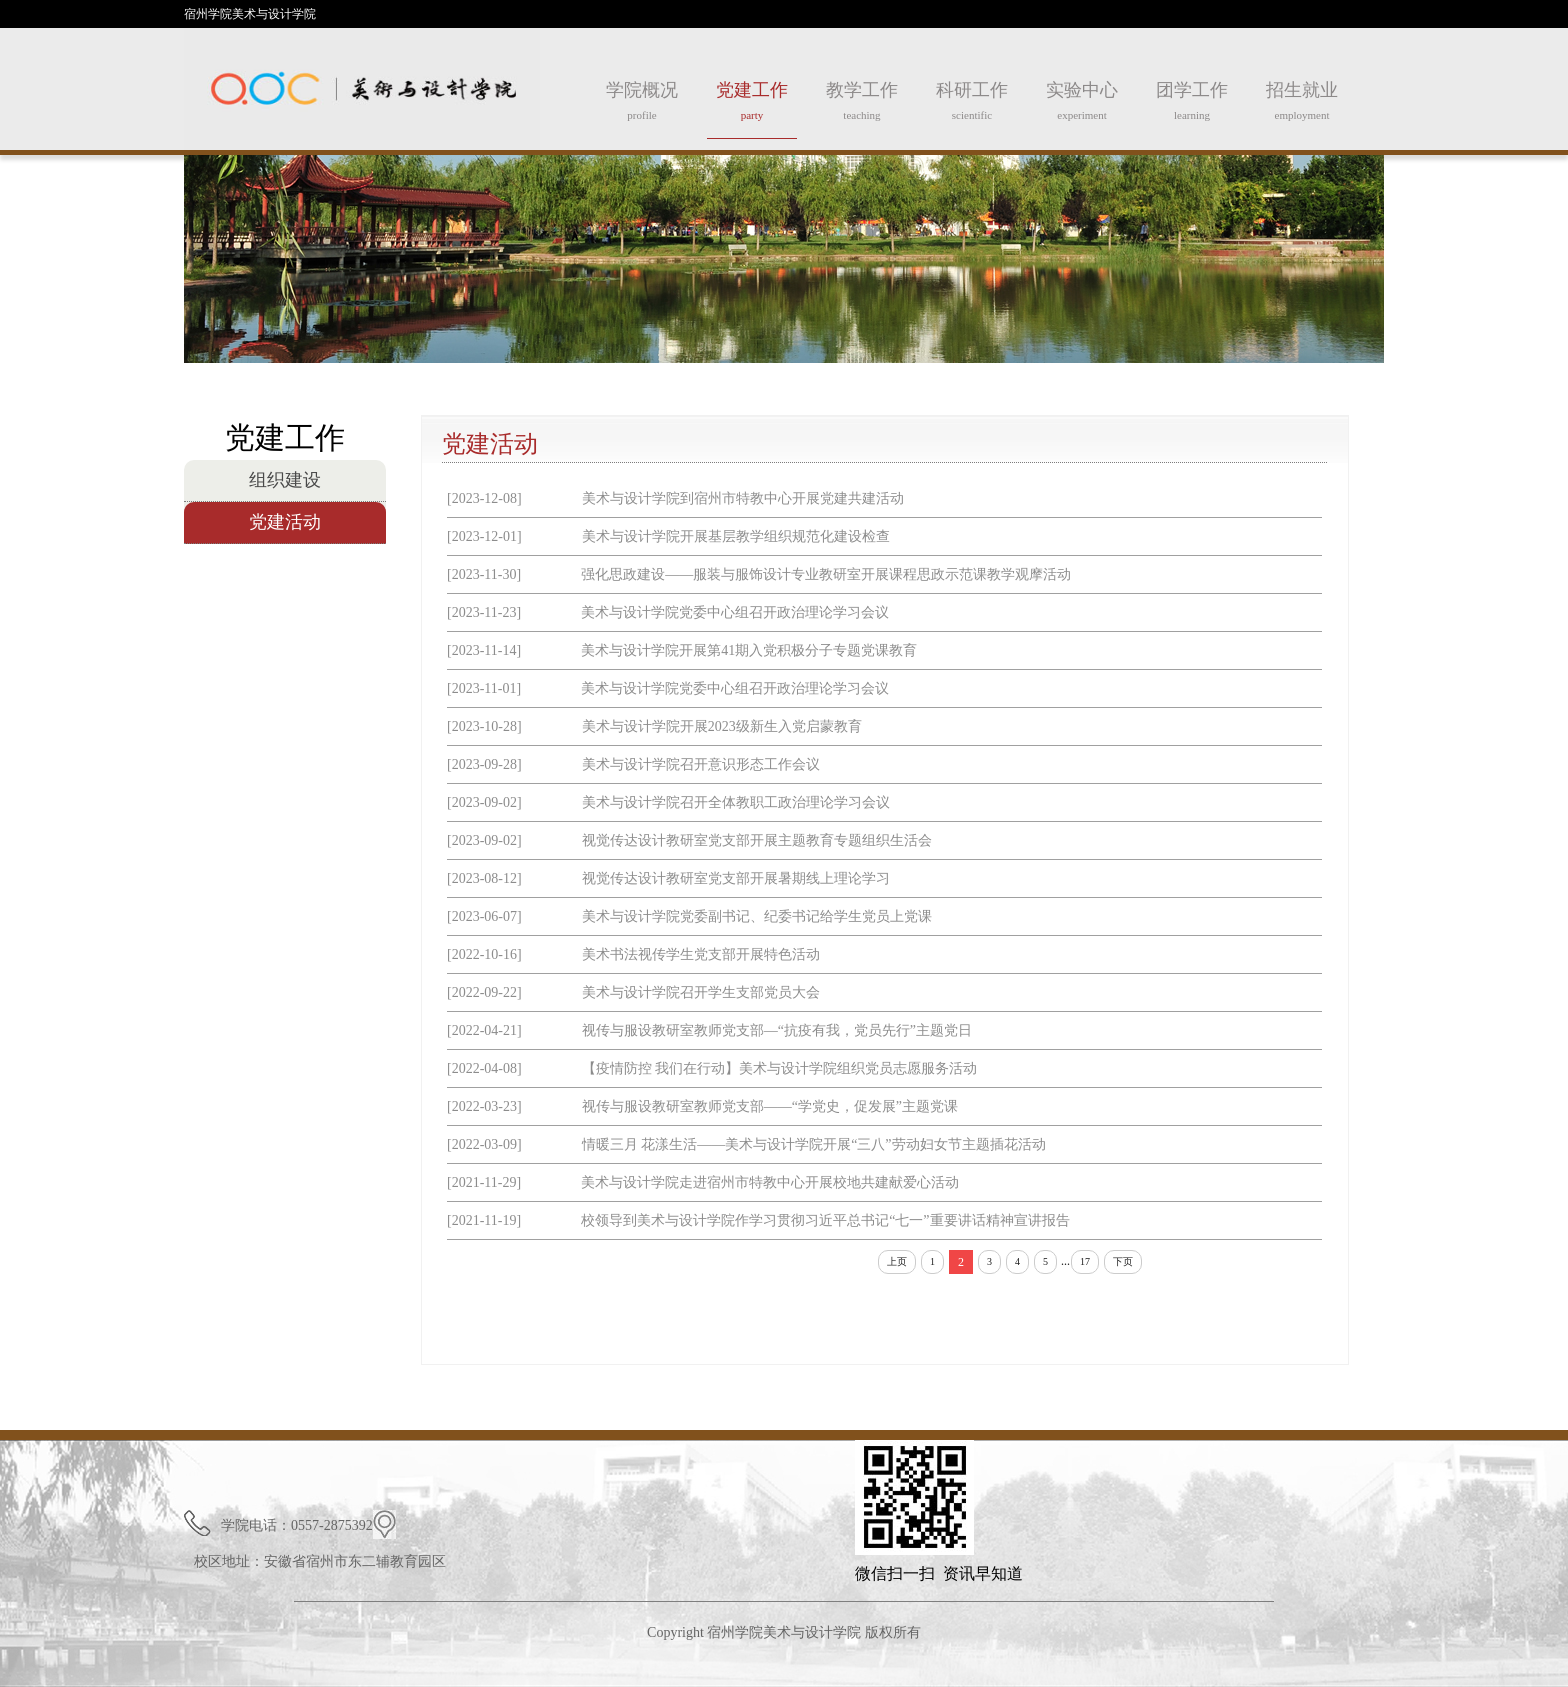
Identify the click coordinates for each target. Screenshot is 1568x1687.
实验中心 (1082, 109)
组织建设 (285, 480)
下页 (1123, 1261)
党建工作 (752, 109)
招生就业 (1302, 109)
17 (1085, 1261)
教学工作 (862, 109)
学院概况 (642, 109)
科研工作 (972, 109)
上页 (897, 1261)
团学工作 (1192, 109)
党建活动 (285, 522)
